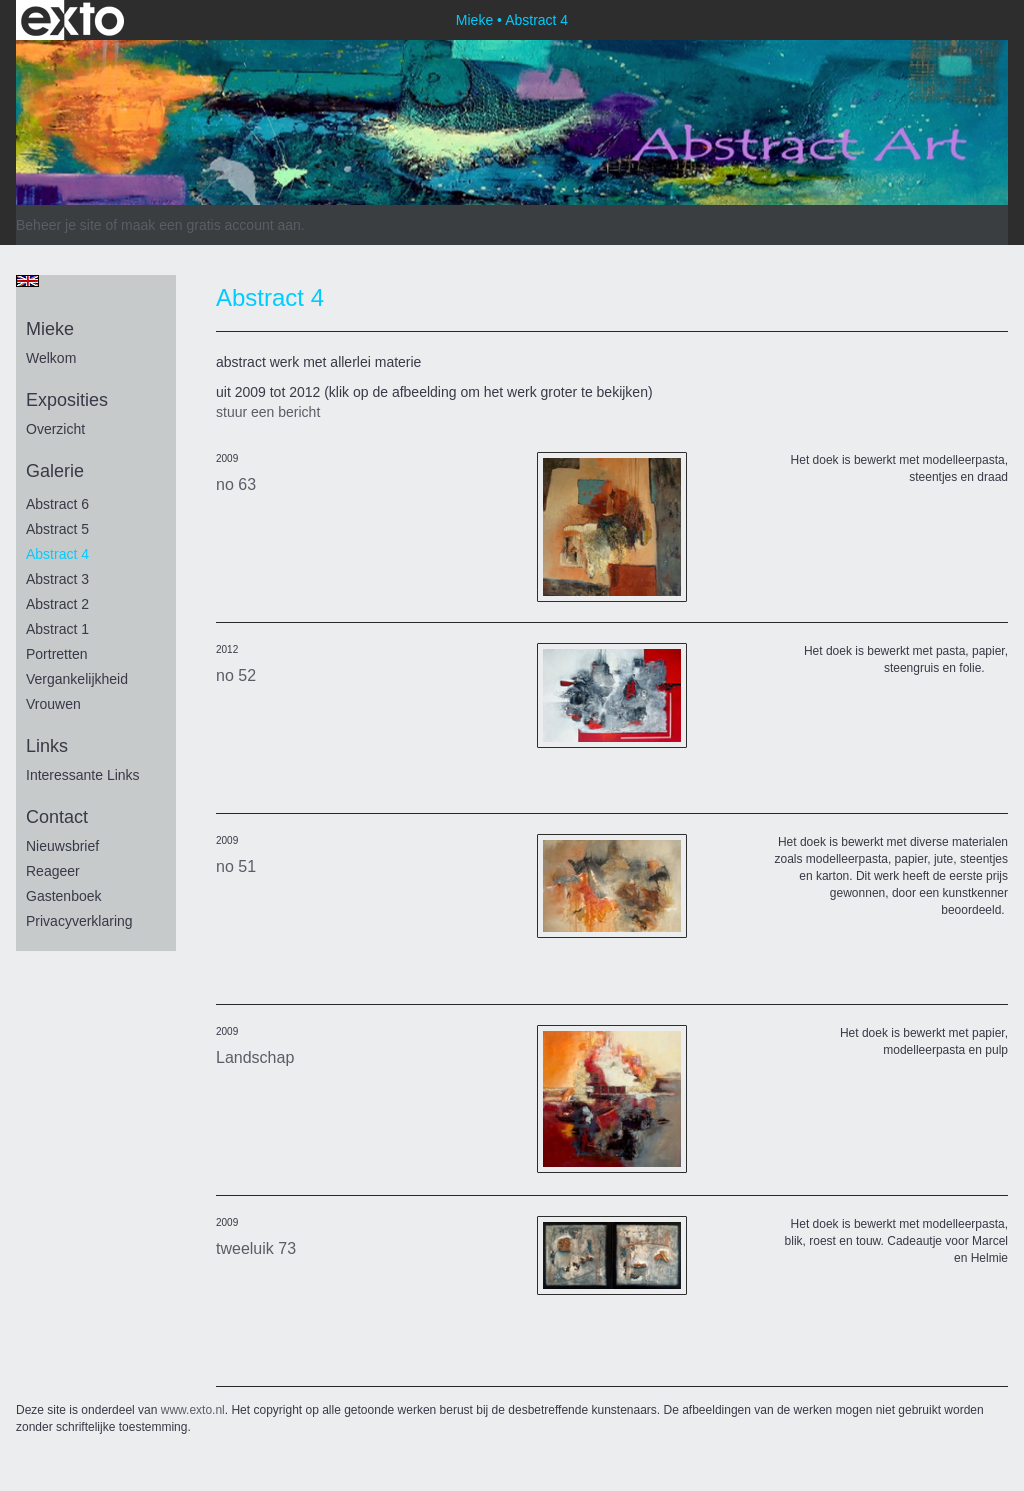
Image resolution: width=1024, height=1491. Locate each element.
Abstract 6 (57, 504)
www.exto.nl (193, 1410)
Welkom (51, 358)
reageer (53, 871)
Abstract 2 (57, 604)
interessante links (83, 775)
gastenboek (64, 896)
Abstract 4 (57, 554)
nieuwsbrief (62, 846)
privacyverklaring (79, 921)
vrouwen (53, 704)
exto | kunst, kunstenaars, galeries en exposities (72, 20)
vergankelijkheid (77, 679)
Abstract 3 (57, 579)
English (27, 281)
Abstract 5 (57, 529)
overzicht (55, 429)
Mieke (474, 20)
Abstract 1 (57, 629)
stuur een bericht (268, 412)
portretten (56, 654)
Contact (57, 817)
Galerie (55, 471)
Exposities (67, 400)
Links (47, 746)
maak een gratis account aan (211, 225)
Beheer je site (59, 225)
